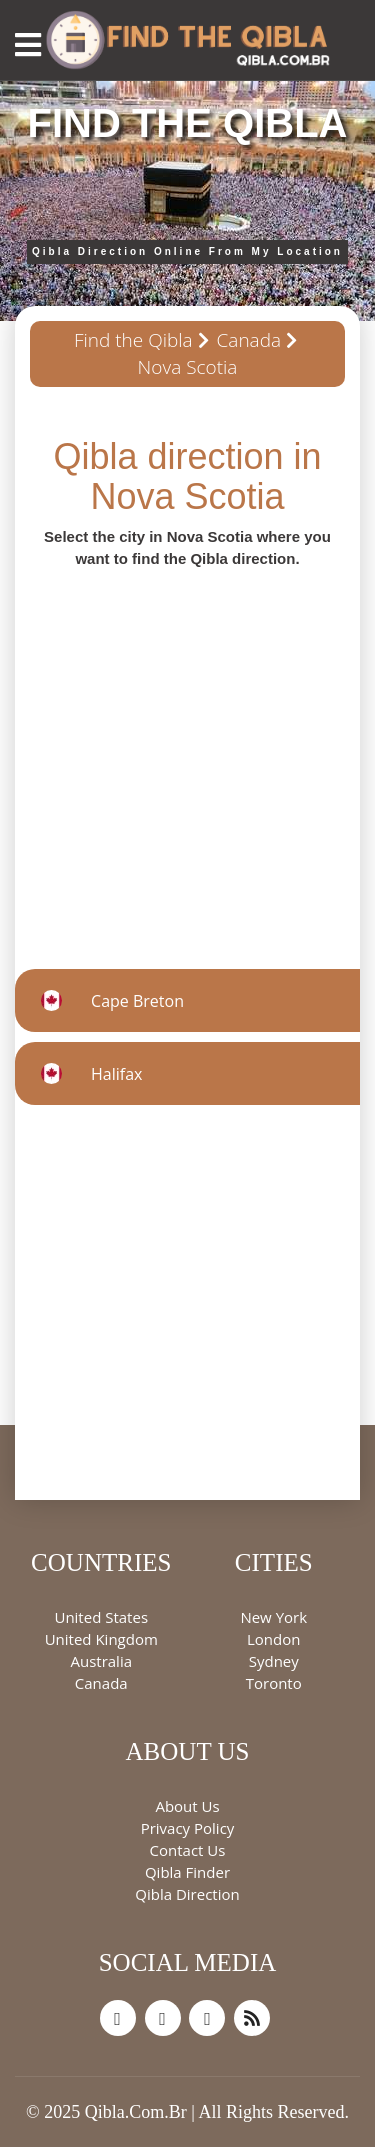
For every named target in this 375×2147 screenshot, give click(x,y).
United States (101, 1617)
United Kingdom (101, 1639)
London (273, 1639)
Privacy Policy (188, 1828)
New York (273, 1617)
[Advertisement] (187, 756)
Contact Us (188, 1850)
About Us (187, 1806)
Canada (249, 340)
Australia (101, 1661)
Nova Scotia (188, 367)
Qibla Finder (187, 1872)
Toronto (274, 1683)
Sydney (274, 1661)
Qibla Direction (187, 1894)
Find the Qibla (133, 340)
